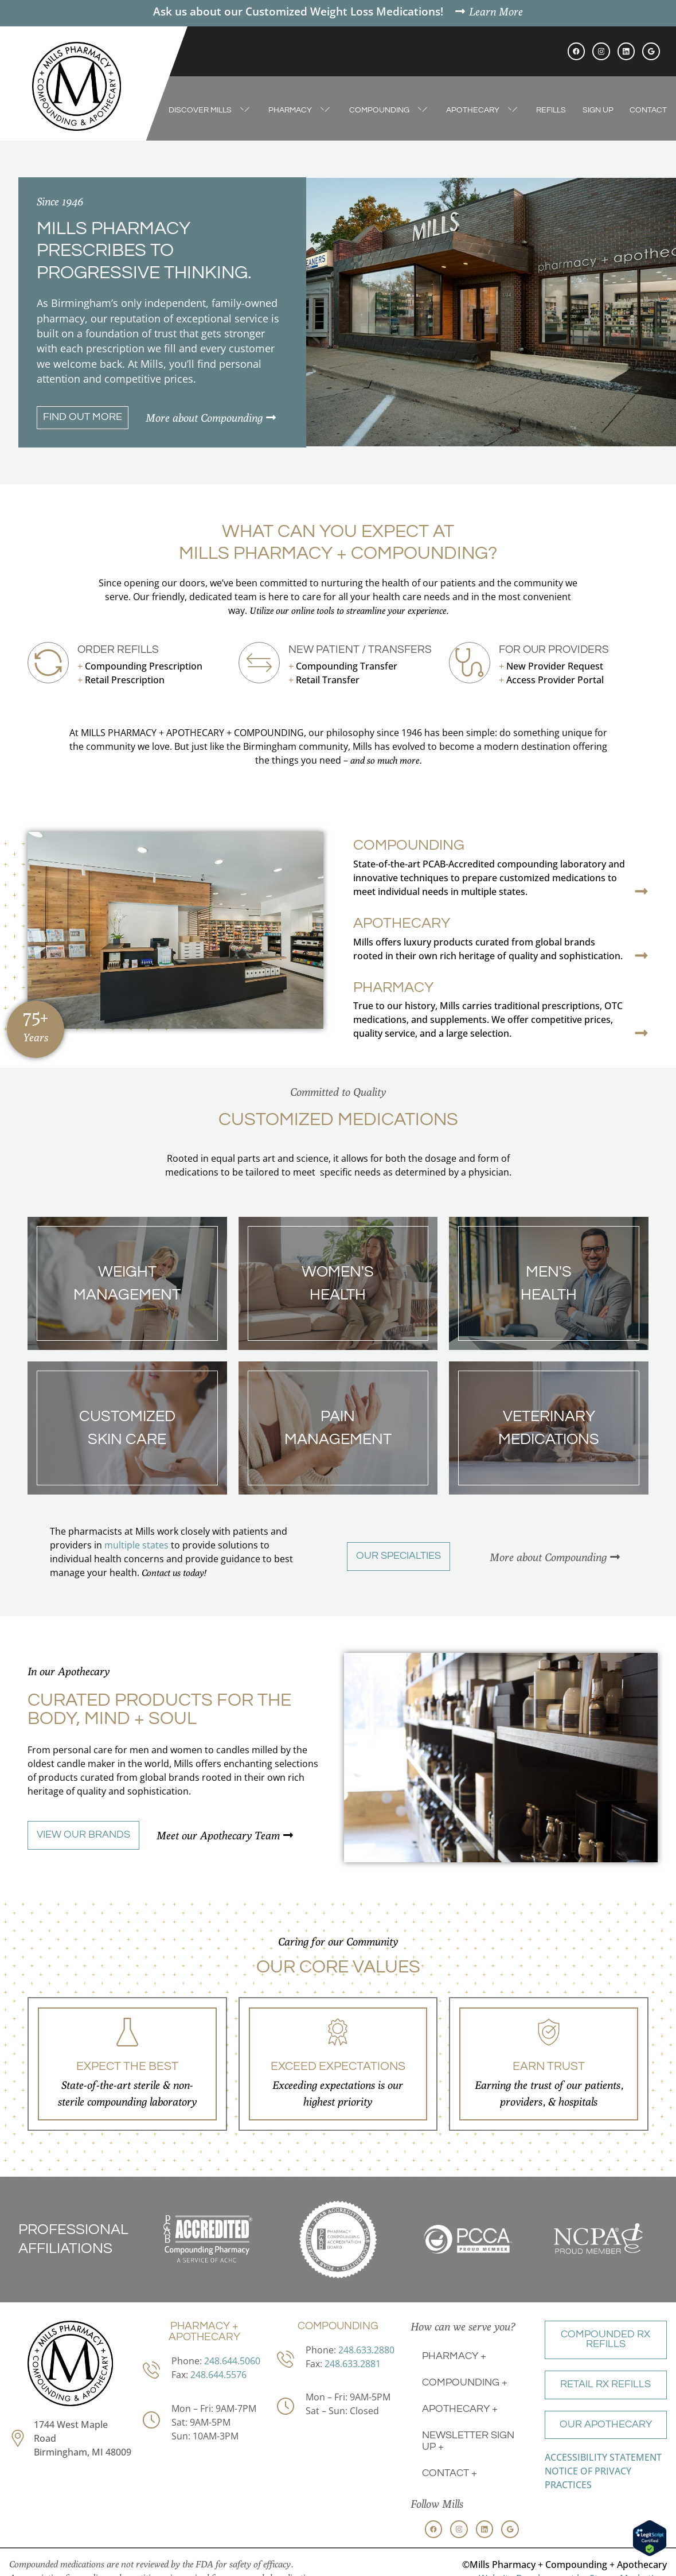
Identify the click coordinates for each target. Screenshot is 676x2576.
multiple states (136, 1545)
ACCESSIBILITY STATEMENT (603, 2457)
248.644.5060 (232, 2361)
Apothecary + (460, 2409)
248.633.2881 (353, 2363)
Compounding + (464, 2382)
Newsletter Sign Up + (468, 2441)
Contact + (449, 2473)
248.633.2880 (366, 2350)
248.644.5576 (218, 2374)
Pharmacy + (454, 2356)
